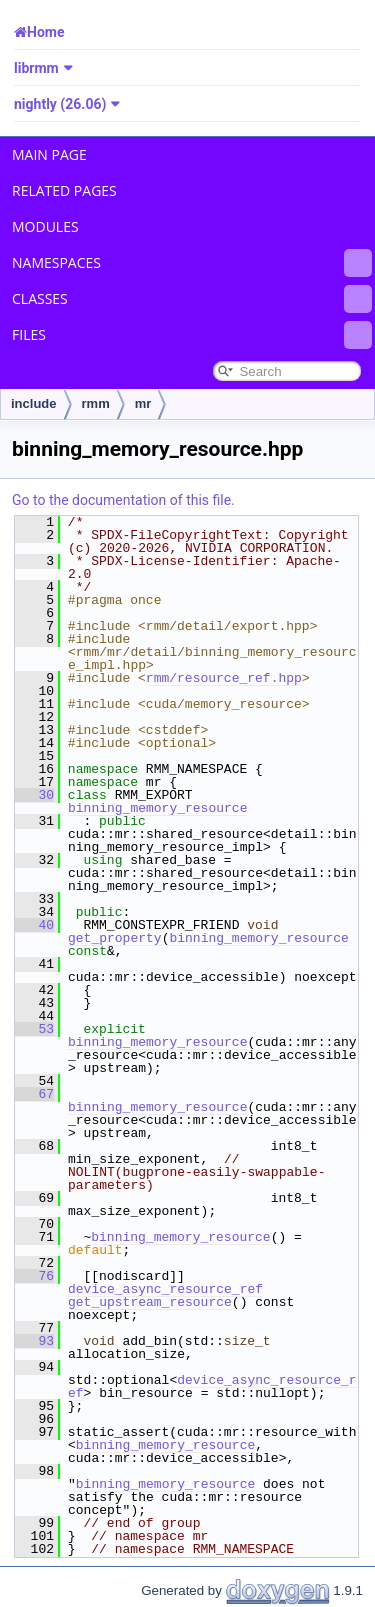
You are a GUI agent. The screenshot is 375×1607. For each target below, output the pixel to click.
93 (34, 1341)
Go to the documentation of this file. (123, 500)
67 (34, 1094)
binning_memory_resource (157, 808)
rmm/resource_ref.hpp (224, 678)
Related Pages (64, 190)
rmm (96, 403)
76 (34, 1276)
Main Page (49, 154)
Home (45, 32)
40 (34, 925)
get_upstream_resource (150, 1302)
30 (34, 795)
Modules (45, 226)
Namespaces (192, 263)
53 (34, 1029)
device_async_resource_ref (165, 1289)
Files (192, 335)
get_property (115, 938)
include (34, 403)
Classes (192, 299)
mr (143, 403)
